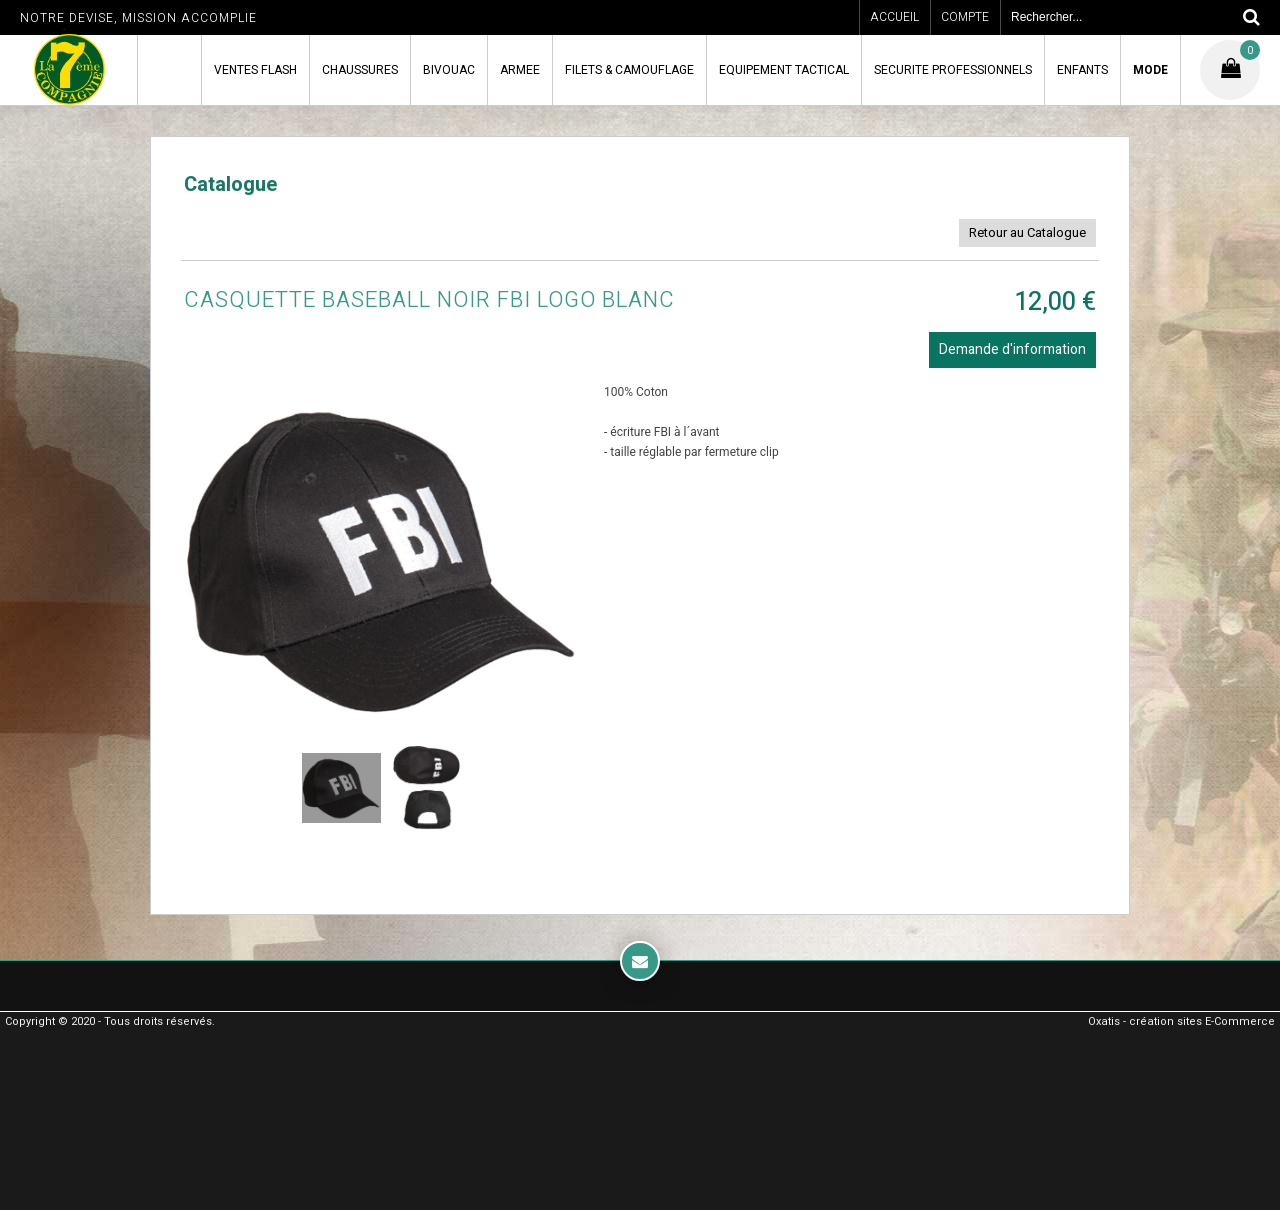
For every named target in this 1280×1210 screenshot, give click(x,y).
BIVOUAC (449, 70)
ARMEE (520, 70)
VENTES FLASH (255, 70)
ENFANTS (1082, 70)
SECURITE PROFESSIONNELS (953, 70)
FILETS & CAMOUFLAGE (629, 70)
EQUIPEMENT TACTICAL (784, 70)
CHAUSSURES (360, 70)
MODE (1150, 70)
